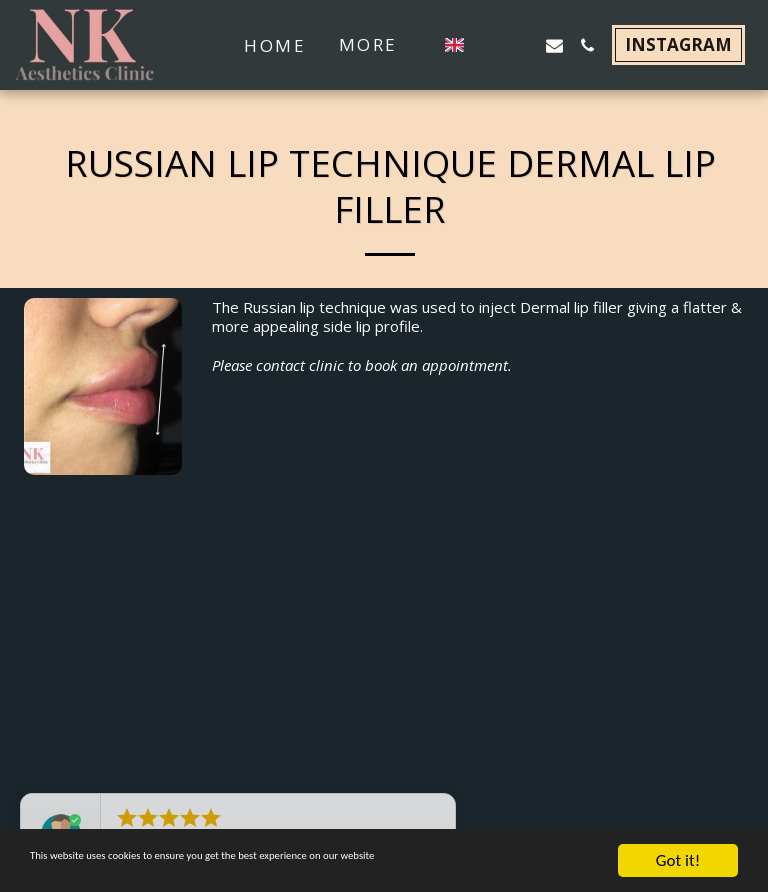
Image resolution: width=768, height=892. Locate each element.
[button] (488, 45)
